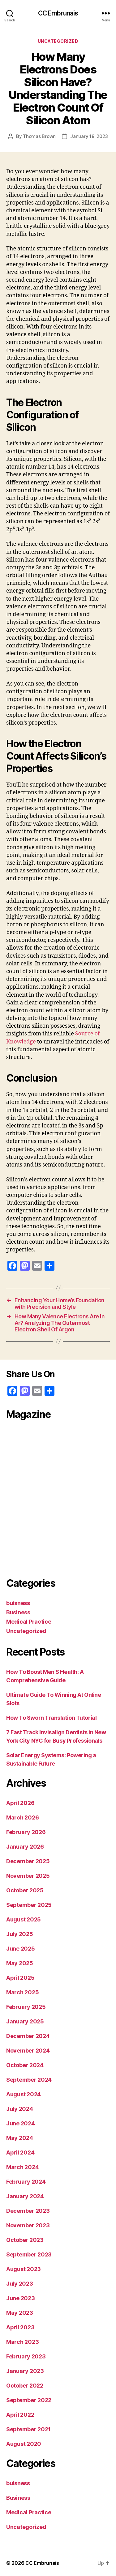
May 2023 (19, 2312)
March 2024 (22, 2167)
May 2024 (19, 2138)
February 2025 (26, 2007)
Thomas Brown (39, 136)
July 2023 (19, 2283)
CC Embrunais (58, 13)
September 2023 (29, 2254)
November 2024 (28, 2050)
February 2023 (26, 2356)
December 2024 (28, 2036)
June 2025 (20, 1948)
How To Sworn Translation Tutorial (51, 1717)
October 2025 (25, 1890)
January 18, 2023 (89, 136)
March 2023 (22, 2342)
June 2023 (20, 2298)
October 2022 (24, 2385)
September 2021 (28, 2429)
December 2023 (28, 2211)
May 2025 (19, 1963)
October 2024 (25, 2065)
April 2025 (20, 1977)
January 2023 (25, 2371)
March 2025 (22, 1992)
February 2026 (26, 1832)
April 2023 (20, 2327)
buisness (18, 1603)
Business (18, 1612)
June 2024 (20, 2123)
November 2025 (28, 1875)
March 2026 (22, 1817)
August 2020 (23, 2444)
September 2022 (28, 2400)
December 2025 (28, 1861)
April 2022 (20, 2414)
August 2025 (23, 1919)
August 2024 (23, 2094)
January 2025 (25, 2021)
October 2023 (25, 2240)
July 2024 (19, 2109)
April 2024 (20, 2152)
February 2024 (26, 2181)
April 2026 (20, 1803)
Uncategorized (58, 41)
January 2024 (25, 2196)
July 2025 (19, 1934)
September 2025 (29, 1905)
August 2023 (23, 2269)
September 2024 (29, 2079)
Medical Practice (28, 1621)
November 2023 (28, 2225)
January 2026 (25, 1846)
